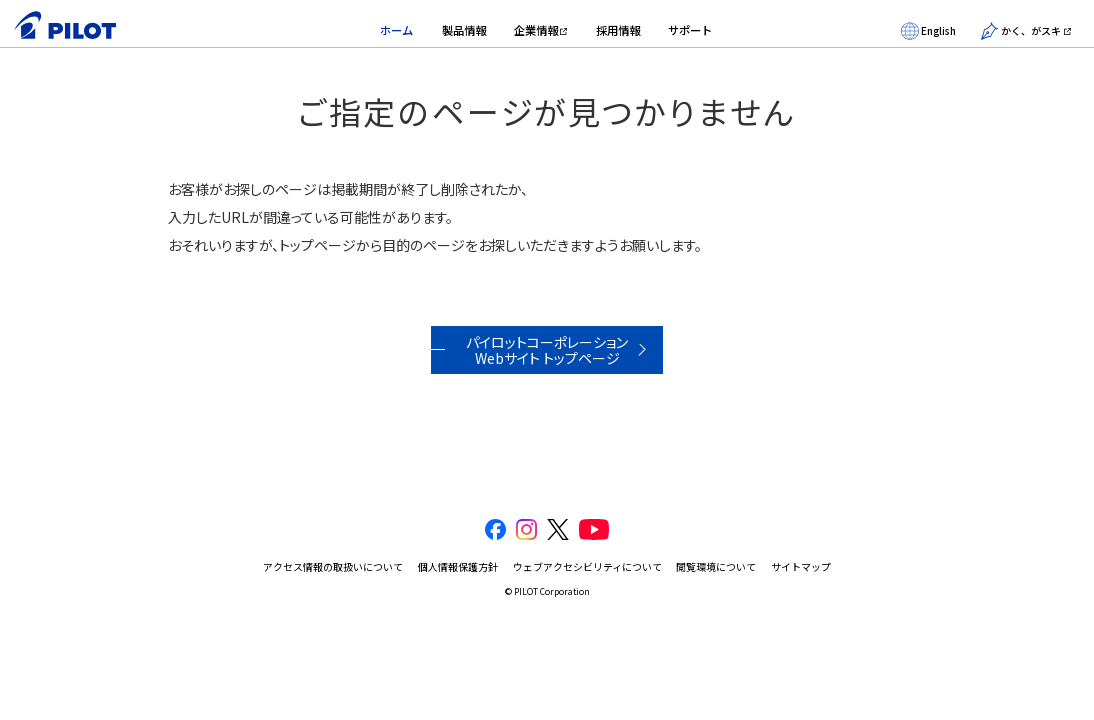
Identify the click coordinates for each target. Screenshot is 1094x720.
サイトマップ (801, 566)
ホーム (396, 30)
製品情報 (464, 30)
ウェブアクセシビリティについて (587, 566)
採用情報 (618, 30)
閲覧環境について (716, 566)
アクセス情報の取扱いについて (333, 566)
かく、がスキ (1021, 31)
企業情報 (536, 30)
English (928, 31)
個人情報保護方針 (458, 566)
